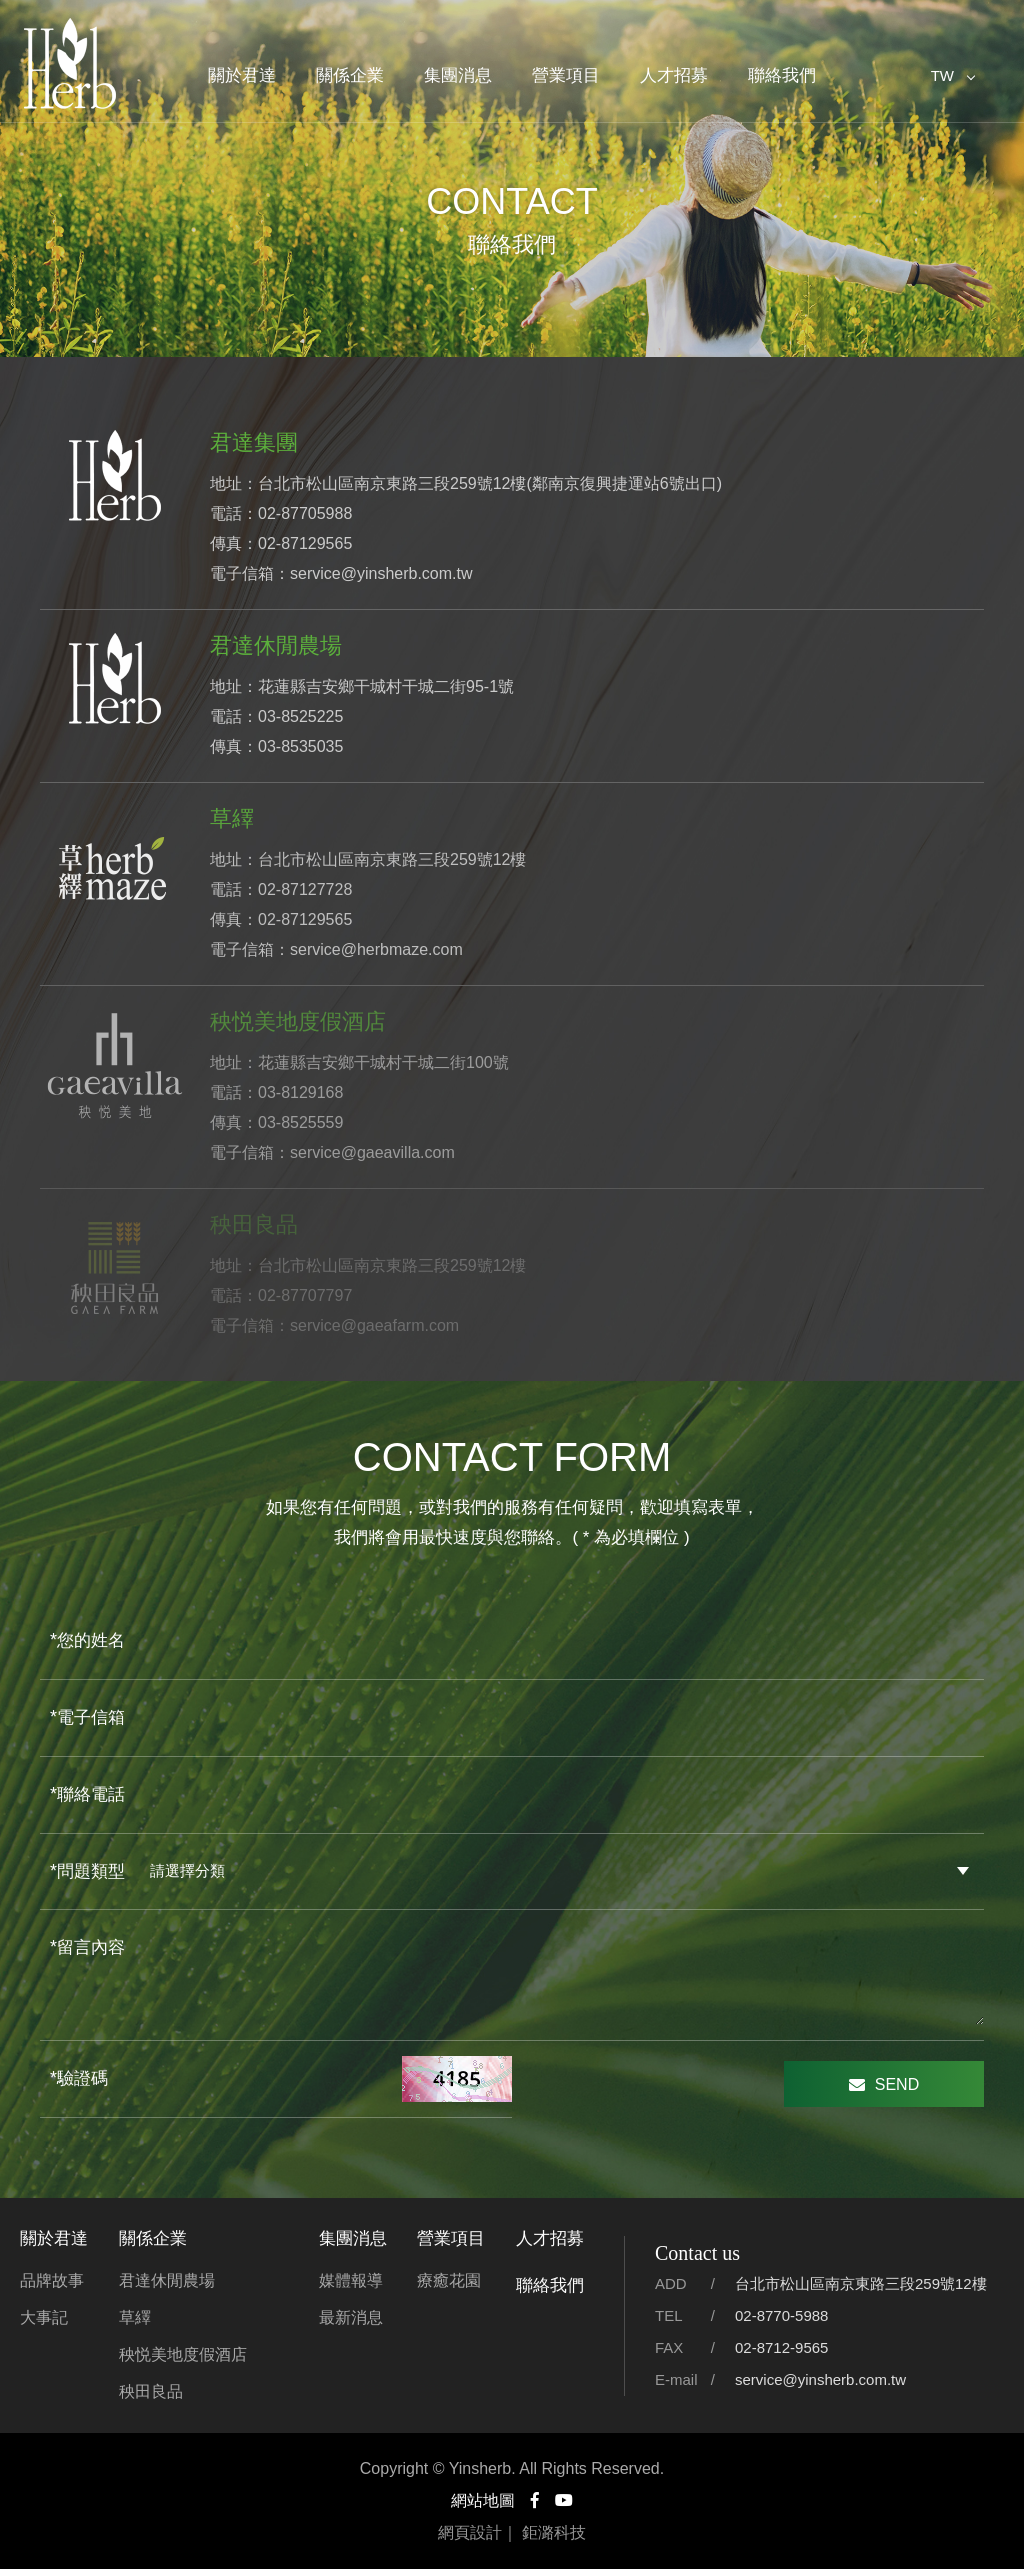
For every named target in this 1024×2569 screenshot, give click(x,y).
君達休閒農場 (167, 2280)
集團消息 (458, 75)
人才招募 (674, 75)
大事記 (44, 2317)
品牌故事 (52, 2280)
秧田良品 (151, 2391)
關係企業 (350, 75)
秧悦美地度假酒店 (183, 2354)
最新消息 (351, 2317)
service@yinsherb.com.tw (381, 573)
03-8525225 (300, 716)
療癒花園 (449, 2280)
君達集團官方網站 (70, 65)
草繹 (135, 2317)
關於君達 (242, 75)
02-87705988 (305, 513)
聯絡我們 (782, 75)
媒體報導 (351, 2280)
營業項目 (566, 75)
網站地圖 (483, 2500)
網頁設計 (470, 2532)
